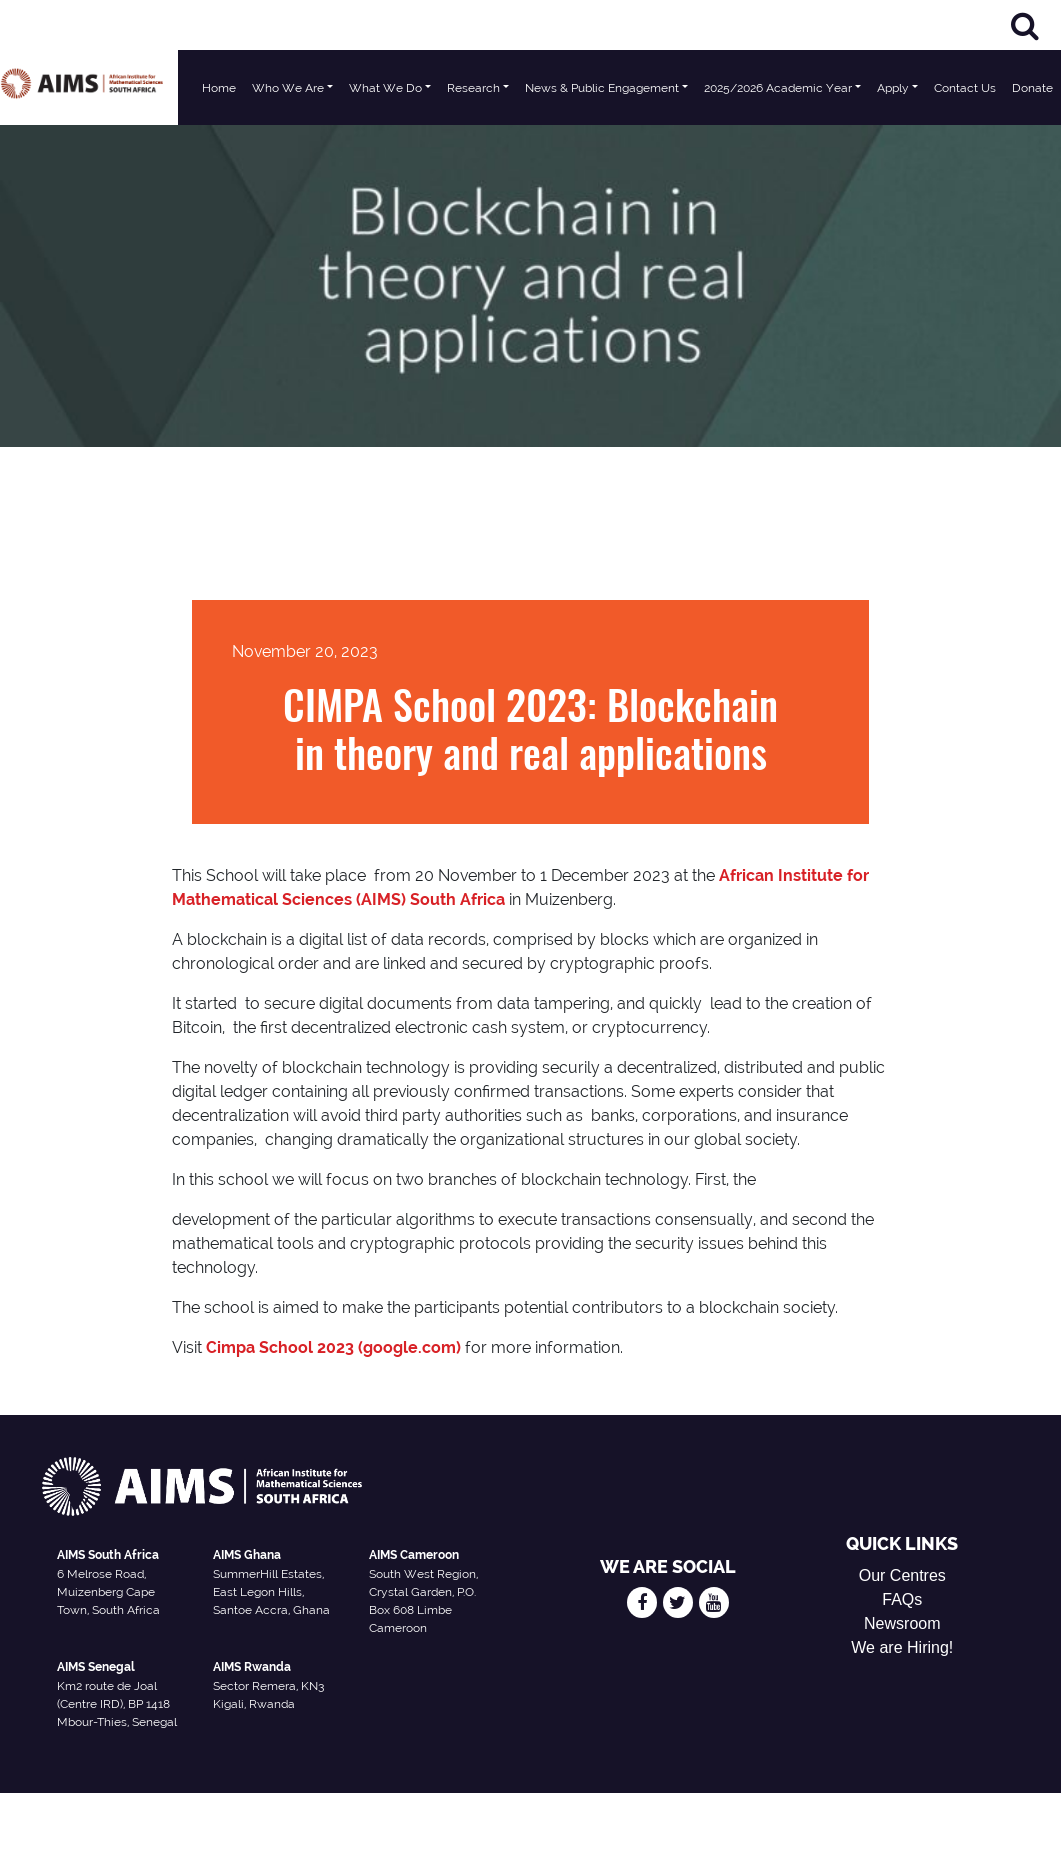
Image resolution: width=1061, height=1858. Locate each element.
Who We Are (288, 88)
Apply (893, 88)
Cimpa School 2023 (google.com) (333, 1347)
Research (473, 88)
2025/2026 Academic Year (778, 88)
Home (219, 88)
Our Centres (902, 1575)
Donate (1032, 88)
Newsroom (902, 1623)
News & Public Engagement (602, 88)
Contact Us (965, 88)
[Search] (1025, 25)
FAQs (902, 1599)
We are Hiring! (902, 1647)
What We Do (385, 88)
